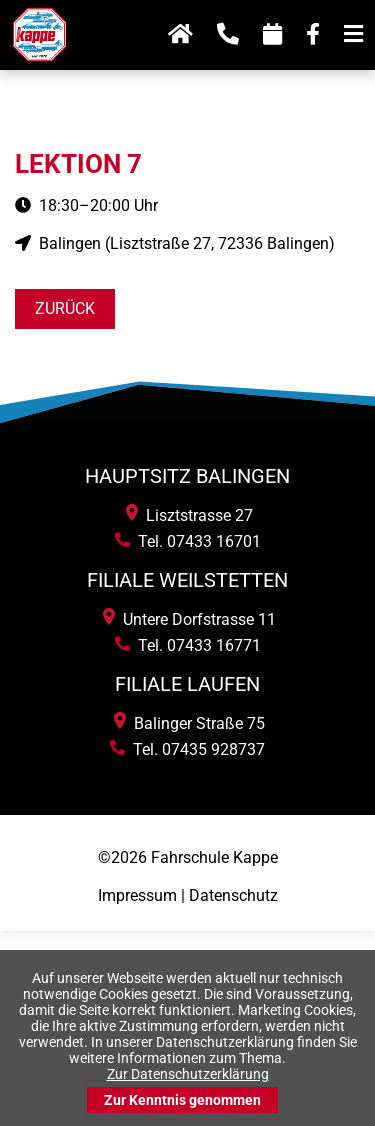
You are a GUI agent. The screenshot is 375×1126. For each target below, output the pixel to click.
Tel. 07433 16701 (188, 541)
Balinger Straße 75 (189, 723)
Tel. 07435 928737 (187, 749)
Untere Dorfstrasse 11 (189, 619)
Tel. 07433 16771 (188, 645)
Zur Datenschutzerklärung (188, 1074)
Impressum (137, 895)
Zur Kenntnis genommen (182, 1100)
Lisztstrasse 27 (189, 515)
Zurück (65, 308)
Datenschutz (233, 895)
